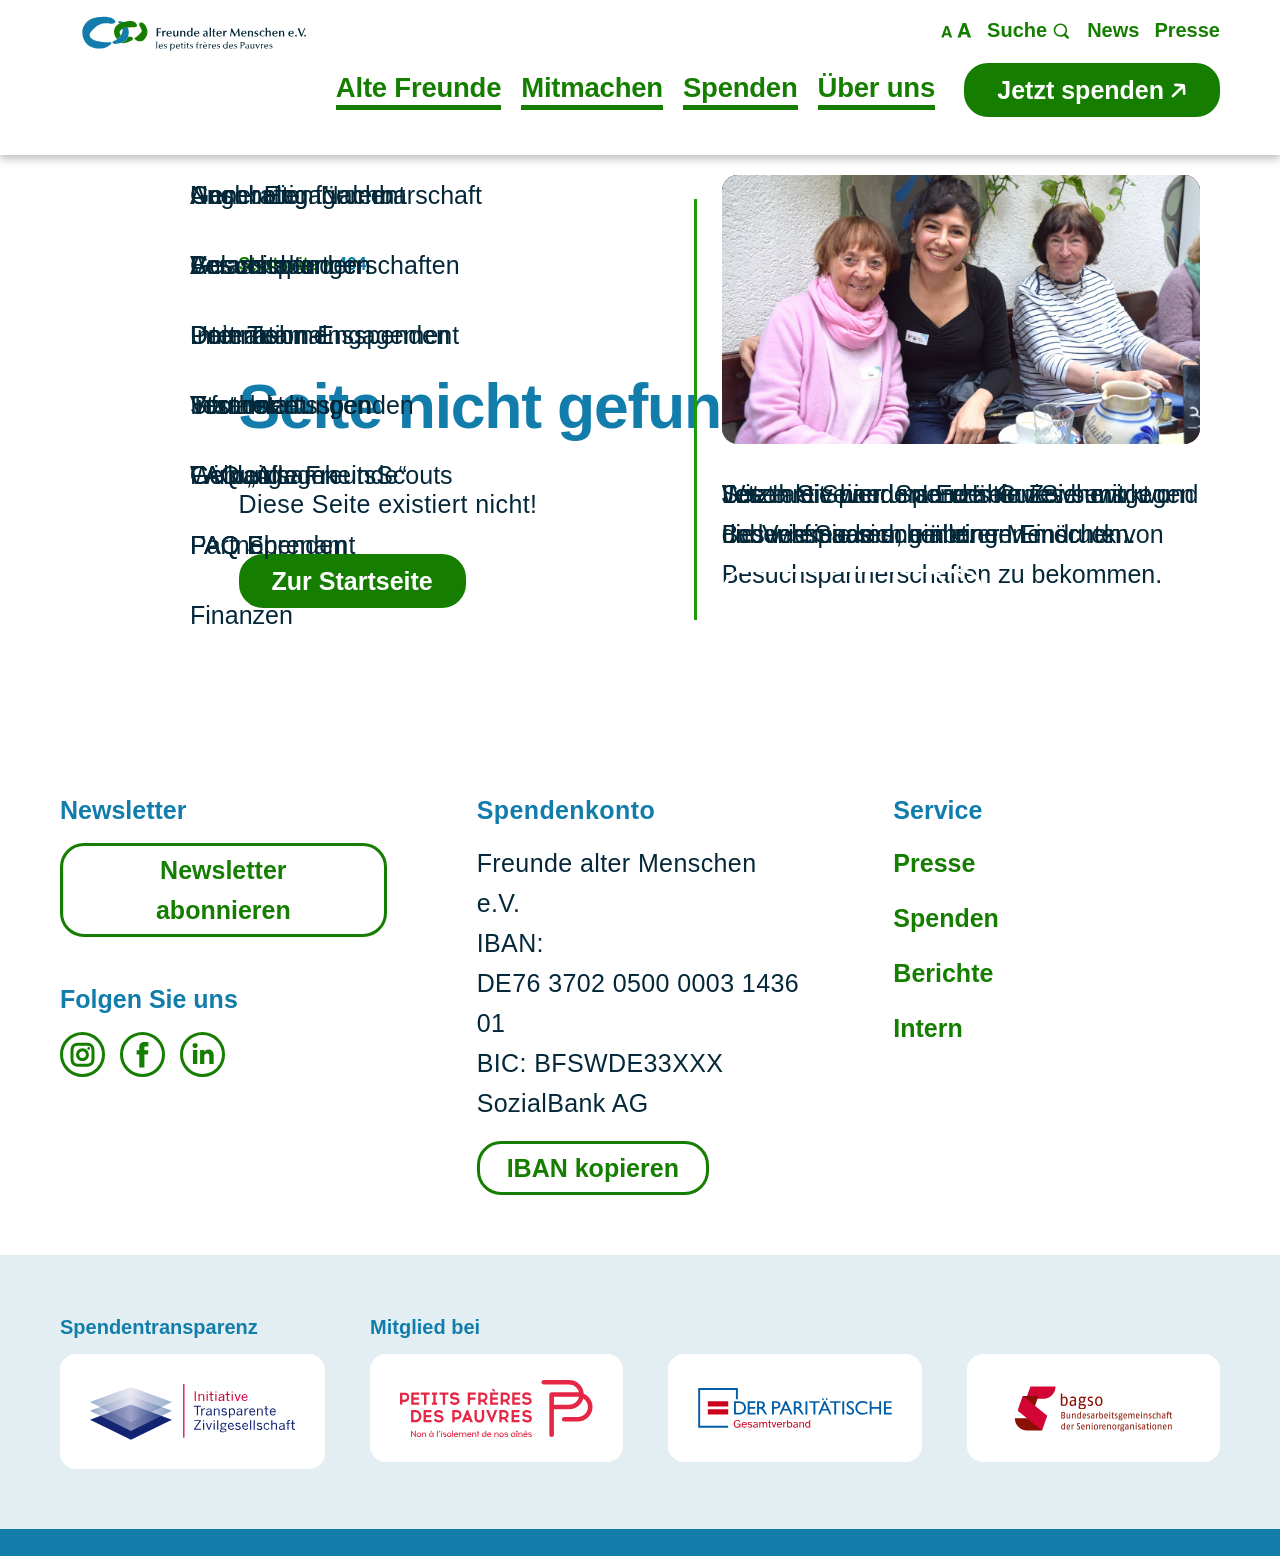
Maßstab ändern (956, 30)
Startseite (279, 264)
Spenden (946, 918)
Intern (927, 1028)
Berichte (943, 973)
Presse (934, 863)
